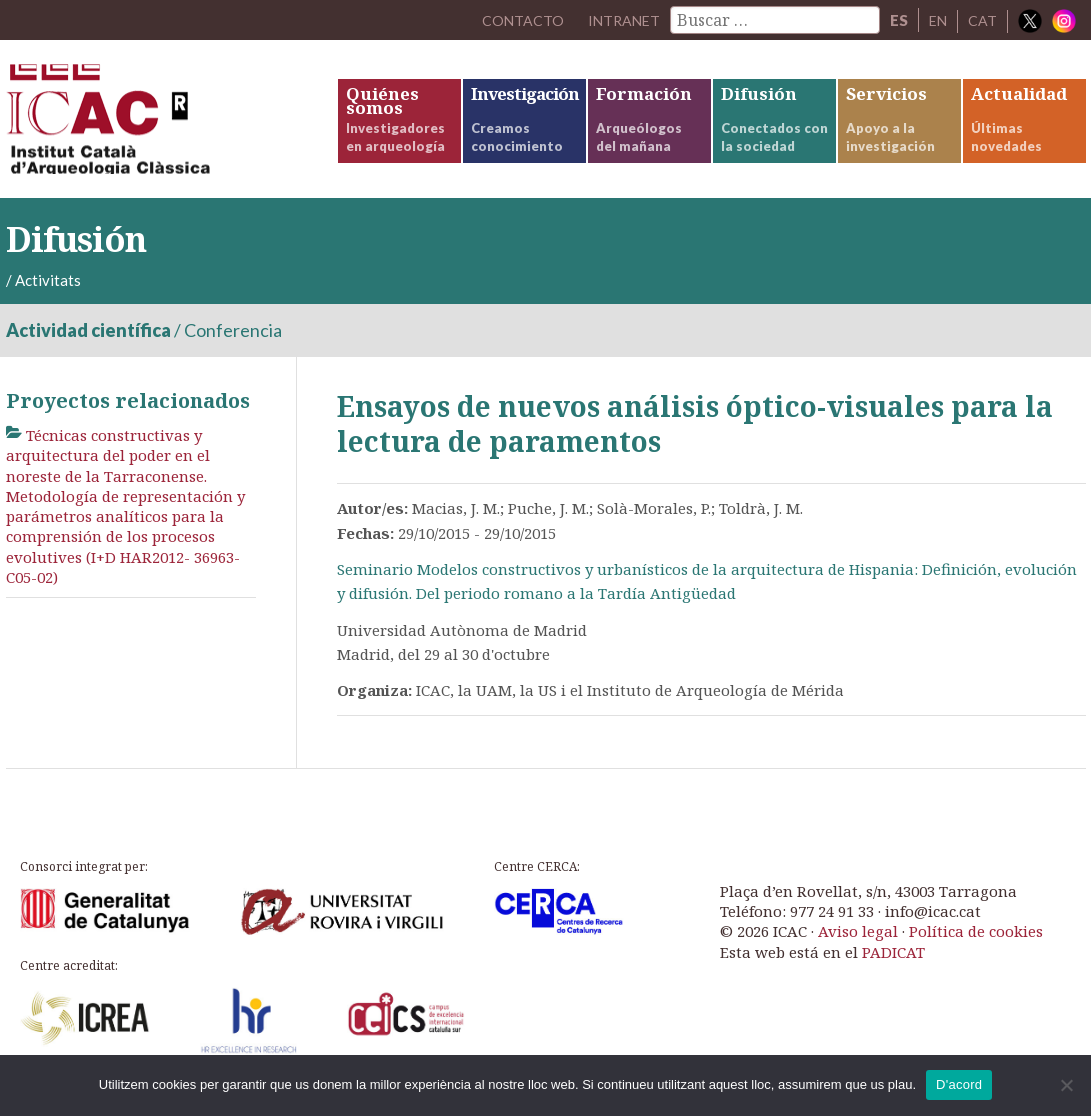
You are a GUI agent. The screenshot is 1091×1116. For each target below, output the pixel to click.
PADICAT (893, 967)
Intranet (620, 20)
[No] (1066, 1085)
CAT (982, 20)
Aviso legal (858, 947)
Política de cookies (976, 947)
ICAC (156, 126)
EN (937, 20)
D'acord (959, 1084)
